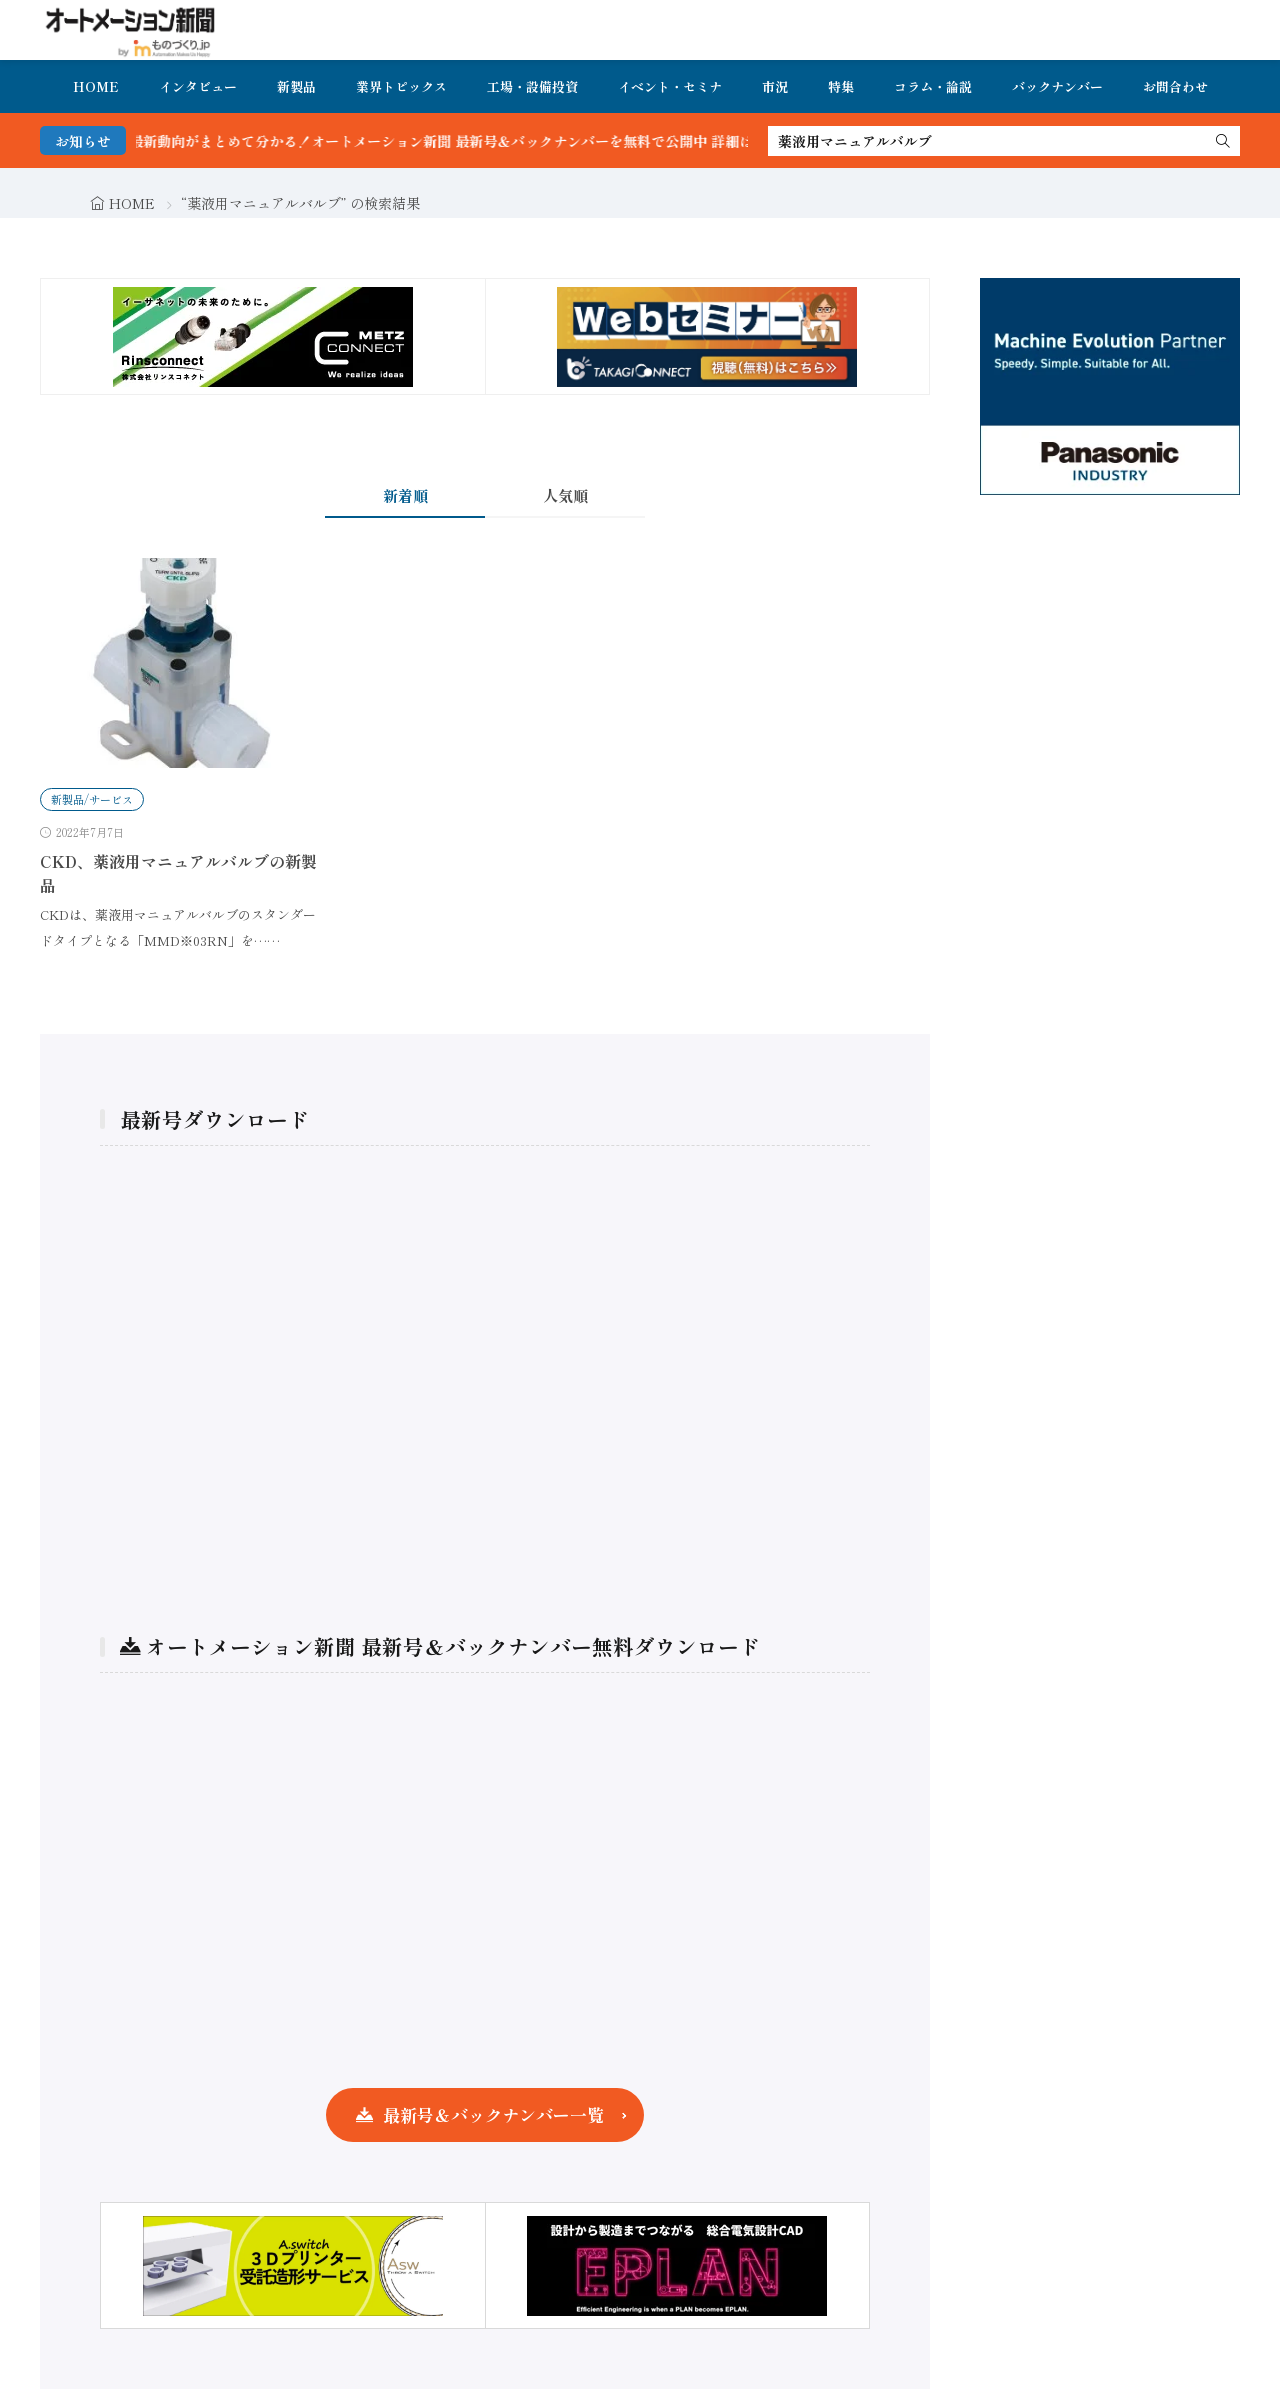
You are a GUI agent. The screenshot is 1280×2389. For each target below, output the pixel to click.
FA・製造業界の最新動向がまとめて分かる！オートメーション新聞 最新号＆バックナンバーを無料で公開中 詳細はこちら (432, 141)
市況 (775, 86)
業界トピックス (401, 86)
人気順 (565, 495)
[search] (1223, 141)
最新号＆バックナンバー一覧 (493, 2114)
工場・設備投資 (532, 86)
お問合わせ (1175, 86)
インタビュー (198, 86)
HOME (96, 86)
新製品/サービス (92, 799)
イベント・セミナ (670, 86)
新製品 (296, 86)
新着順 (405, 495)
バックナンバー (1057, 86)
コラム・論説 (933, 86)
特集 (841, 86)
